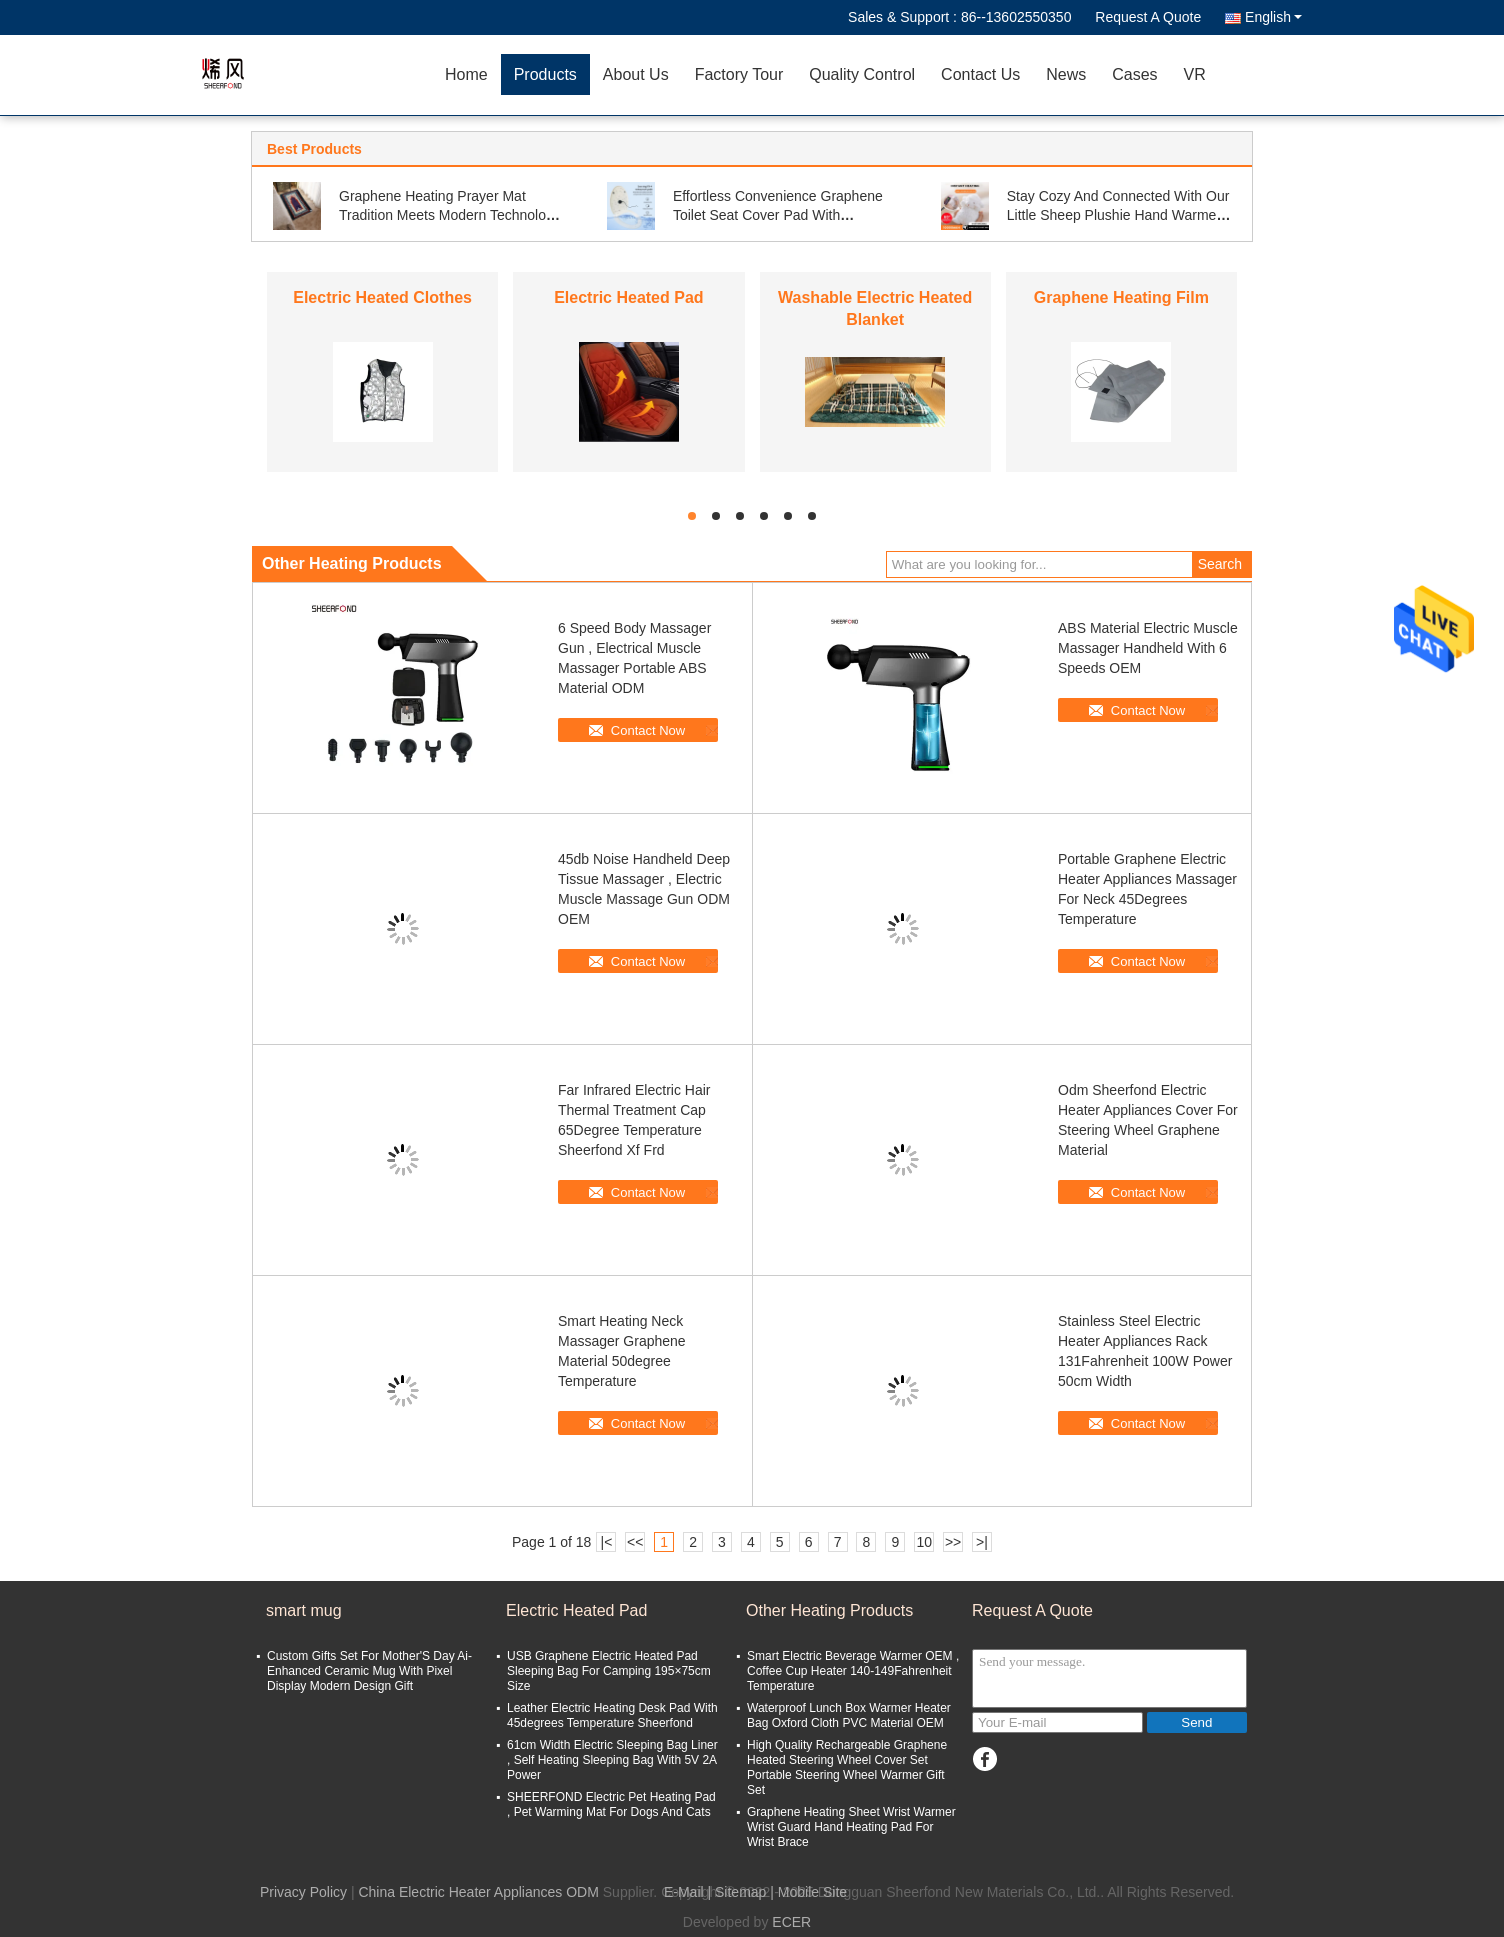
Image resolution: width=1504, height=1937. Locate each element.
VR (1195, 74)
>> (953, 1542)
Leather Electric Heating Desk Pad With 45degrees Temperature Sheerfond (612, 1715)
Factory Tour (739, 74)
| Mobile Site (808, 1892)
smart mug (304, 1610)
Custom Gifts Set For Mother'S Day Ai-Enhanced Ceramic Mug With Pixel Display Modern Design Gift (369, 1671)
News (1066, 74)
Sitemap (740, 1892)
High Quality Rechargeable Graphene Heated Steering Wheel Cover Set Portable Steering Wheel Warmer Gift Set (847, 1767)
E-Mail (684, 1892)
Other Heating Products (829, 1610)
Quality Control (862, 74)
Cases (1134, 74)
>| (982, 1542)
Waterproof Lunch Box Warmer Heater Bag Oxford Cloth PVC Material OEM (849, 1715)
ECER (791, 1922)
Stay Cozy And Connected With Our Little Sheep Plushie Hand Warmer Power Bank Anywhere (1118, 215)
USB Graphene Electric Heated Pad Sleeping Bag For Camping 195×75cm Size (609, 1671)
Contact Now (648, 730)
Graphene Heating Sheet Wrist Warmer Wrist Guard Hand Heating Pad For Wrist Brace (851, 1827)
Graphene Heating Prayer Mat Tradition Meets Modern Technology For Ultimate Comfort (450, 215)
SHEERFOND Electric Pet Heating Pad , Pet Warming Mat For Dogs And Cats (611, 1804)
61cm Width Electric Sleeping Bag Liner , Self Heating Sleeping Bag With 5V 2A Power (612, 1760)
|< (607, 1542)
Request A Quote (1148, 17)
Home (466, 74)
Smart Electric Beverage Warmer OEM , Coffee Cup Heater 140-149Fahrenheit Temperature (853, 1671)
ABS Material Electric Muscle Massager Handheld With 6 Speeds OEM (1148, 648)
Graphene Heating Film (1121, 297)
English (1273, 17)
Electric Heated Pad (628, 297)
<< (635, 1542)
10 (924, 1542)
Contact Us (980, 74)
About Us (636, 74)
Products (545, 74)
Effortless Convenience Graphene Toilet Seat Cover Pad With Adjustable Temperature (778, 215)
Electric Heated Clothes (382, 297)
